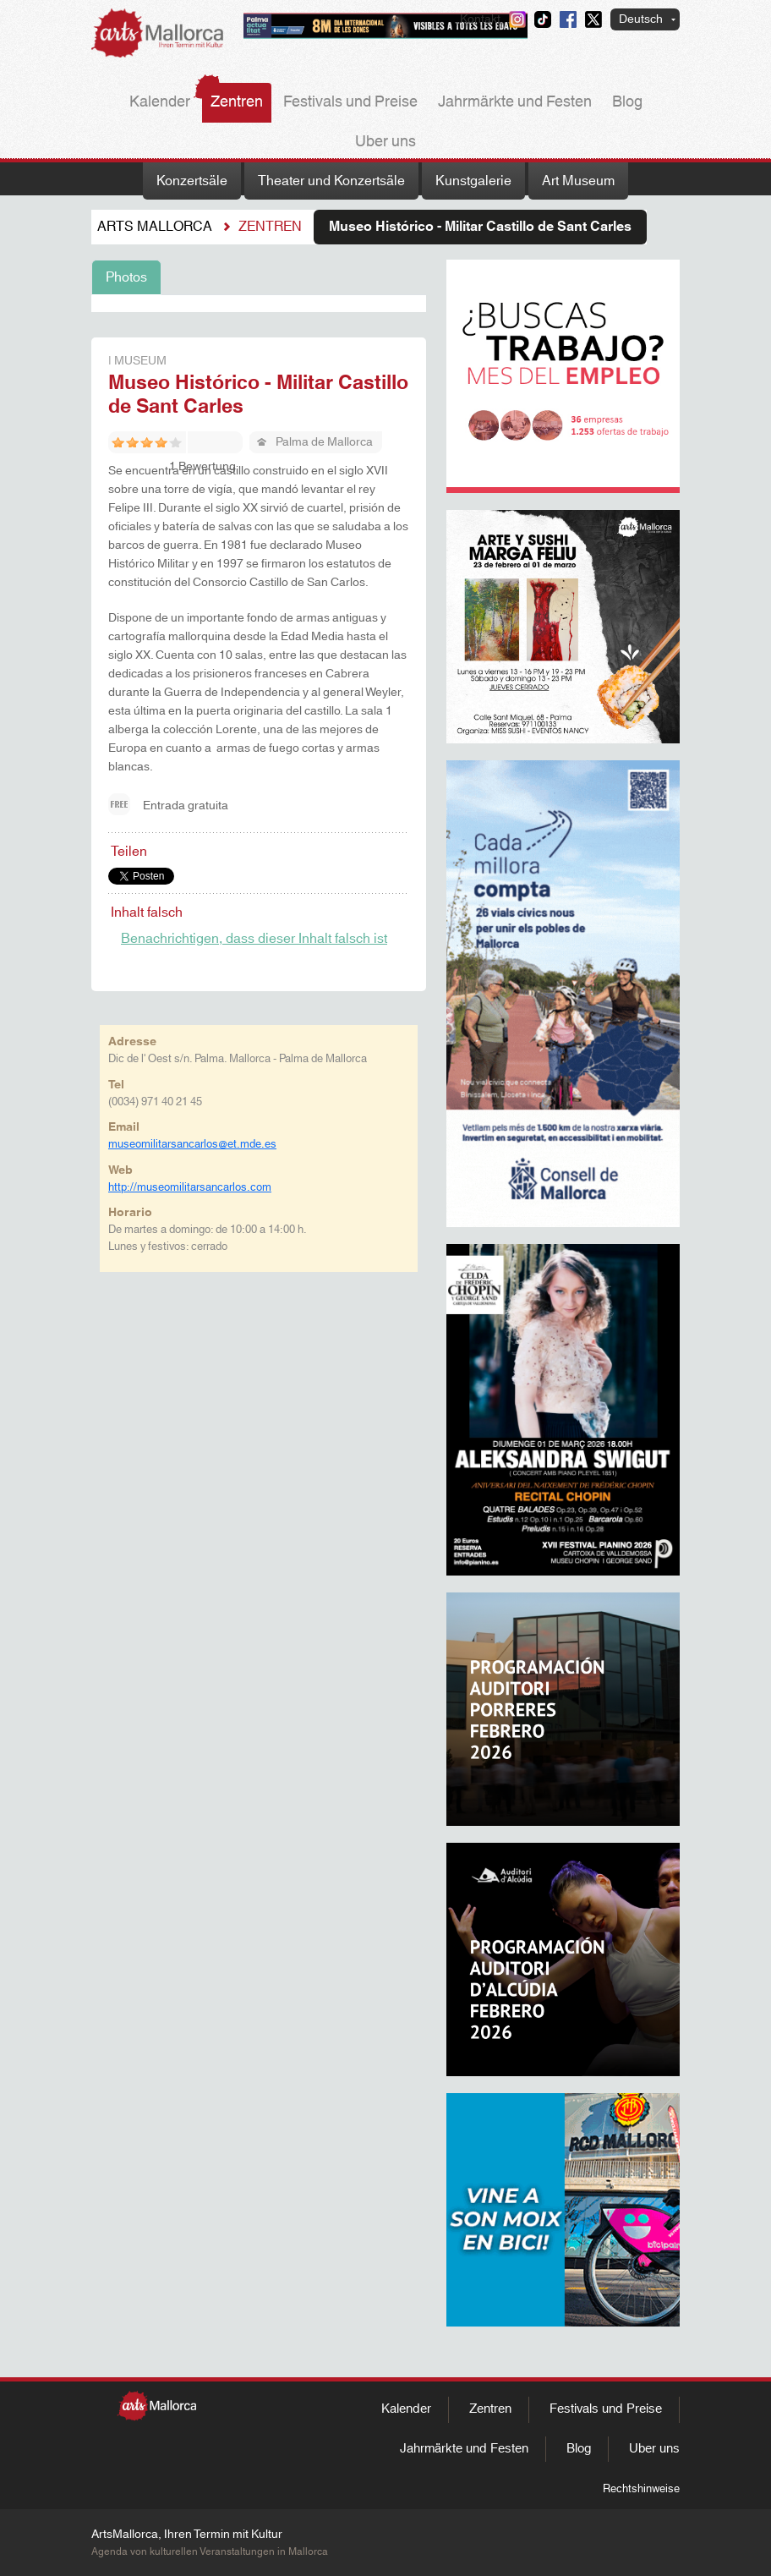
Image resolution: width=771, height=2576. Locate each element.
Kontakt (480, 19)
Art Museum (578, 181)
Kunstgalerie (473, 181)
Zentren (237, 102)
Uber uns (385, 142)
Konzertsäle (191, 181)
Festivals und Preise (350, 102)
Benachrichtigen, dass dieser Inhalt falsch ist (254, 938)
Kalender (159, 102)
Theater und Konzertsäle (331, 181)
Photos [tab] (126, 277)
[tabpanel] (258, 303)
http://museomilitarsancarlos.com (189, 1187)
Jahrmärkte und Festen (515, 102)
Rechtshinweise (641, 2489)
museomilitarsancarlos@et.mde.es (192, 1144)
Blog (627, 102)
